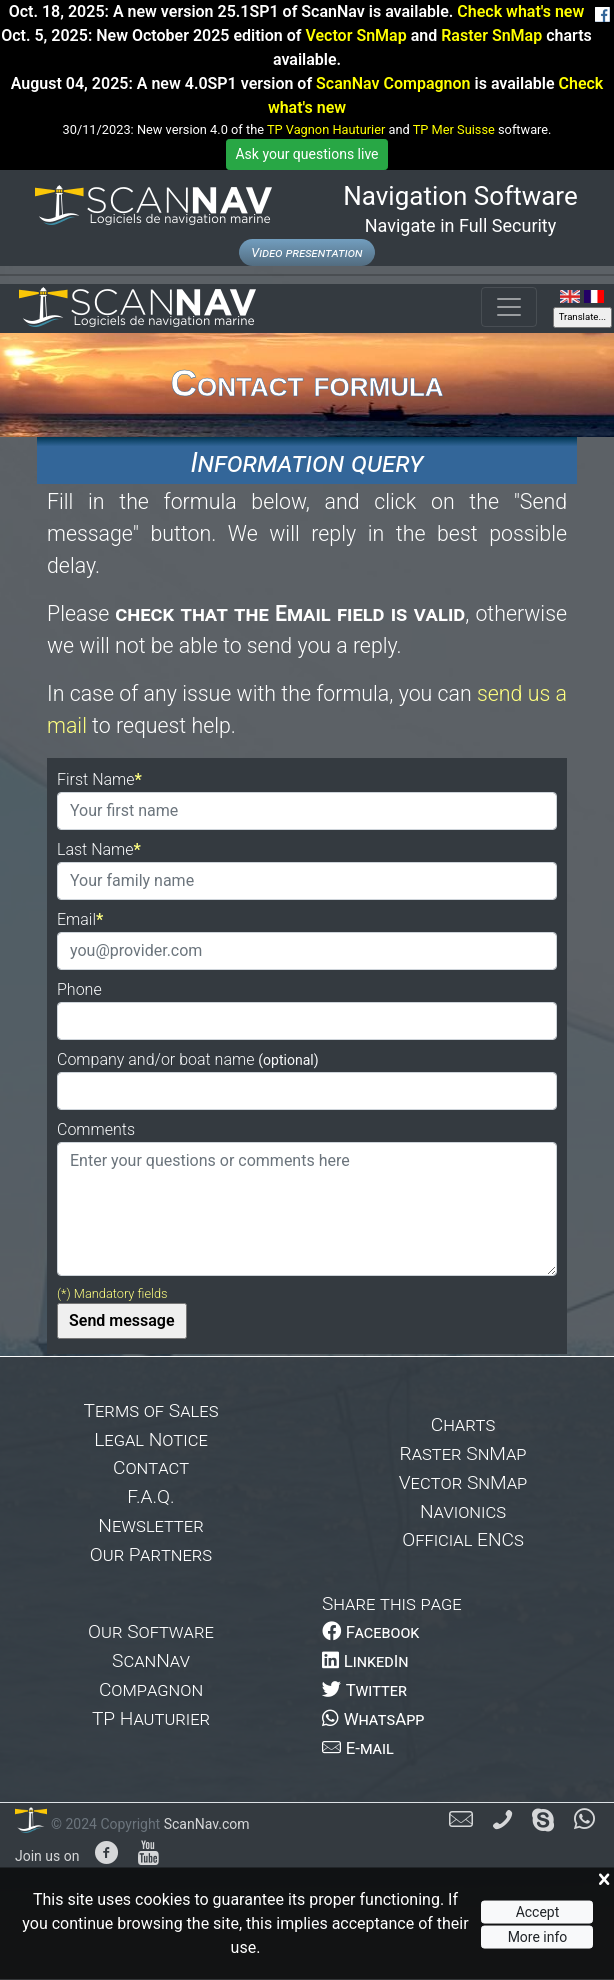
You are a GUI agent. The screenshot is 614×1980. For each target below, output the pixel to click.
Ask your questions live (306, 154)
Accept (538, 1912)
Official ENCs (463, 1539)
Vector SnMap (355, 35)
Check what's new (520, 11)
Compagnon (151, 1689)
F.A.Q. (150, 1496)
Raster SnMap (491, 35)
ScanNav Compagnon (393, 83)
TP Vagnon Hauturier (326, 129)
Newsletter (150, 1525)
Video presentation (306, 252)
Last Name (95, 849)
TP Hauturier (151, 1718)
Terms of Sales (151, 1410)
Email (76, 919)
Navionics (463, 1511)
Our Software (151, 1631)
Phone (79, 989)
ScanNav (151, 1660)
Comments (96, 1129)
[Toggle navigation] (509, 307)
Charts (463, 1424)
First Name (96, 779)
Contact (151, 1467)
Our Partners (151, 1554)
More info (538, 1936)
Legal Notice (151, 1439)
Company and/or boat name (188, 1059)
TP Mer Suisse (454, 129)
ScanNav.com (204, 1824)
